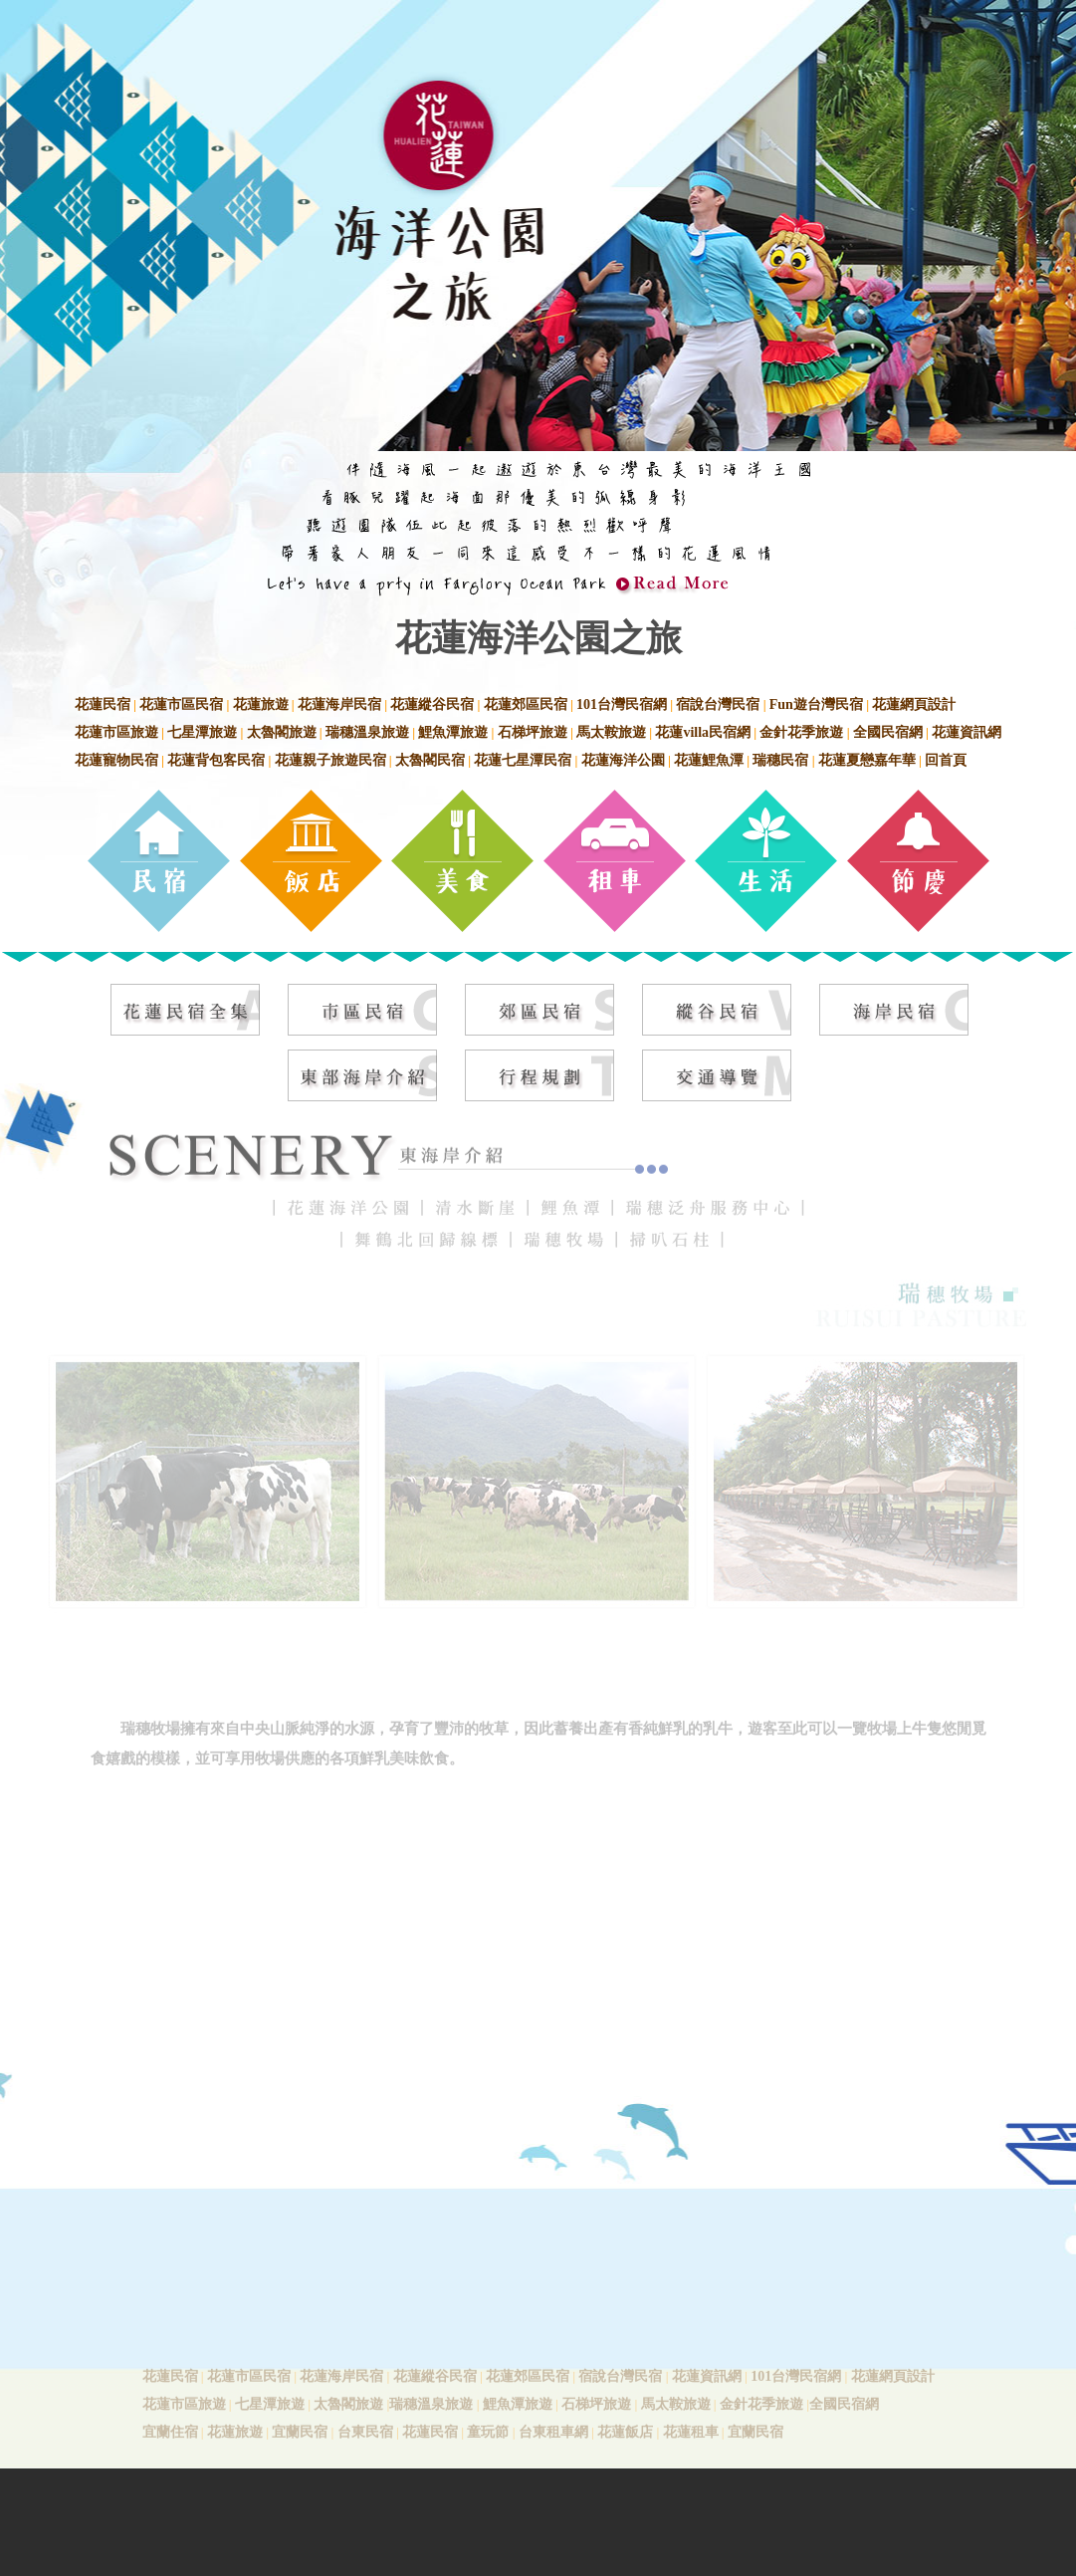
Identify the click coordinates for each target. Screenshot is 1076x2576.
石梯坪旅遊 (532, 732)
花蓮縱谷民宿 (432, 704)
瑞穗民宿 (780, 760)
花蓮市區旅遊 (116, 732)
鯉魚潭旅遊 (453, 732)
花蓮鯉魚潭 (709, 760)
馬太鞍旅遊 (611, 732)
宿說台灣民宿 (717, 704)
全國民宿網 (888, 732)
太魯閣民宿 (430, 760)
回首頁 (946, 760)
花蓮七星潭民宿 (522, 760)
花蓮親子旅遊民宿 (330, 760)
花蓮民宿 (102, 704)
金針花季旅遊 (801, 732)
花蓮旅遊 (261, 704)
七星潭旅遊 (202, 732)
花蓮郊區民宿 (525, 704)
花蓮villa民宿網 (703, 732)
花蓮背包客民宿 (216, 760)
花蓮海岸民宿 (339, 704)
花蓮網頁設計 (914, 704)
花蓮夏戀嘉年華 (867, 760)
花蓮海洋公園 (623, 760)
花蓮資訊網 (966, 732)
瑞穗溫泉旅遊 (367, 732)
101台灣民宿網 (621, 704)
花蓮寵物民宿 (116, 760)
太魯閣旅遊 (282, 732)
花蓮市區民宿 (181, 704)
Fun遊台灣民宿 (816, 704)
